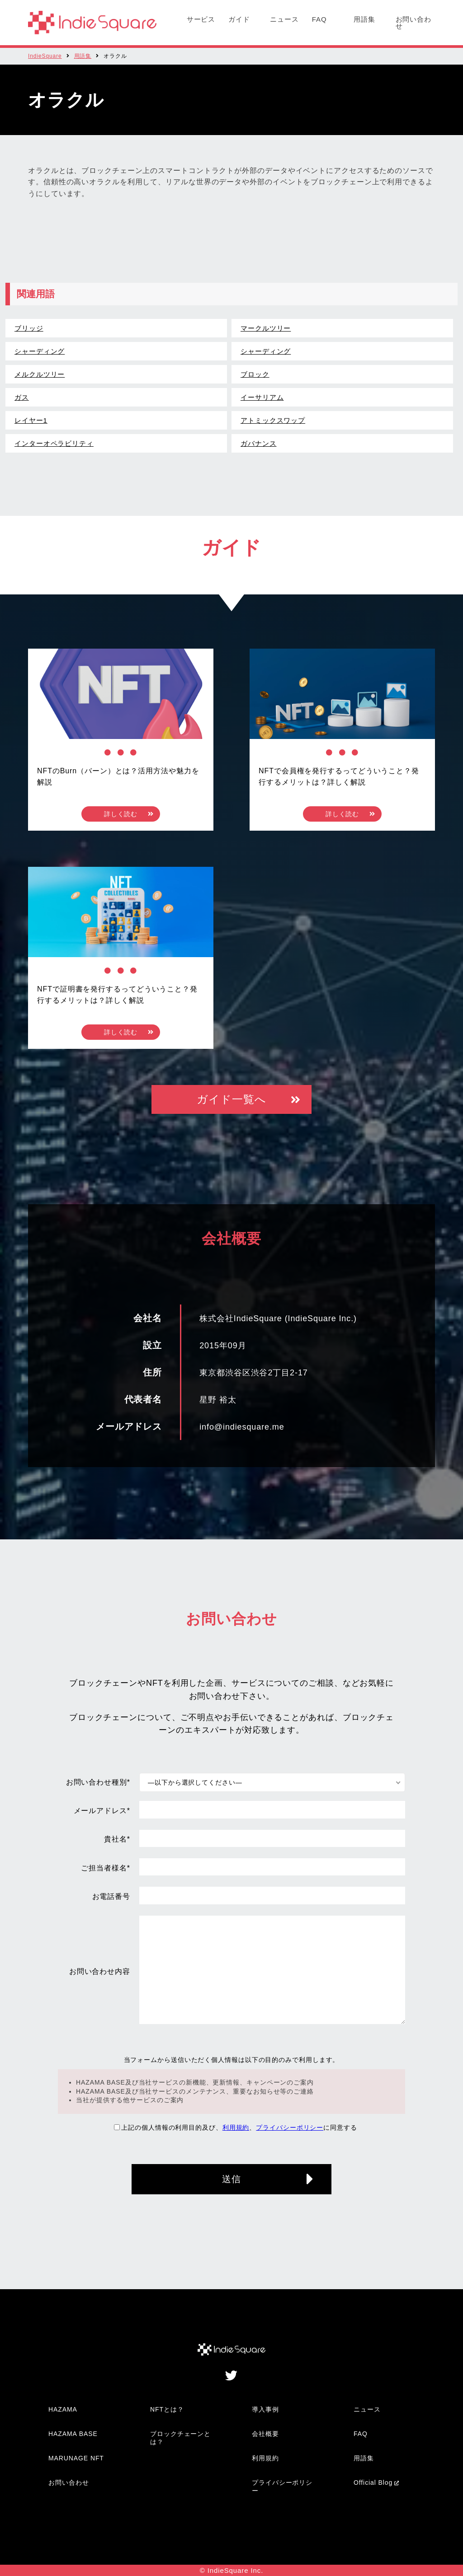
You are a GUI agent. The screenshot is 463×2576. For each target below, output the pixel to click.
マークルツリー (266, 328)
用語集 (364, 19)
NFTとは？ (167, 2409)
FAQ (319, 19)
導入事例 (265, 2409)
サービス (201, 19)
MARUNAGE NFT (76, 2458)
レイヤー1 (30, 420)
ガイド (239, 19)
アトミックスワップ (273, 420)
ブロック (255, 374)
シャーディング (39, 351)
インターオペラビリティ (54, 443)
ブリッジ (28, 328)
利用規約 (236, 2127)
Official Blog (373, 2482)
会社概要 (265, 2433)
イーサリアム (262, 397)
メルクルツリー (39, 374)
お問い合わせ (414, 22)
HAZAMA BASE (73, 2433)
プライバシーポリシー (289, 2127)
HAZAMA (62, 2409)
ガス (21, 397)
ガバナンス (259, 443)
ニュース (284, 19)
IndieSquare (45, 56)
